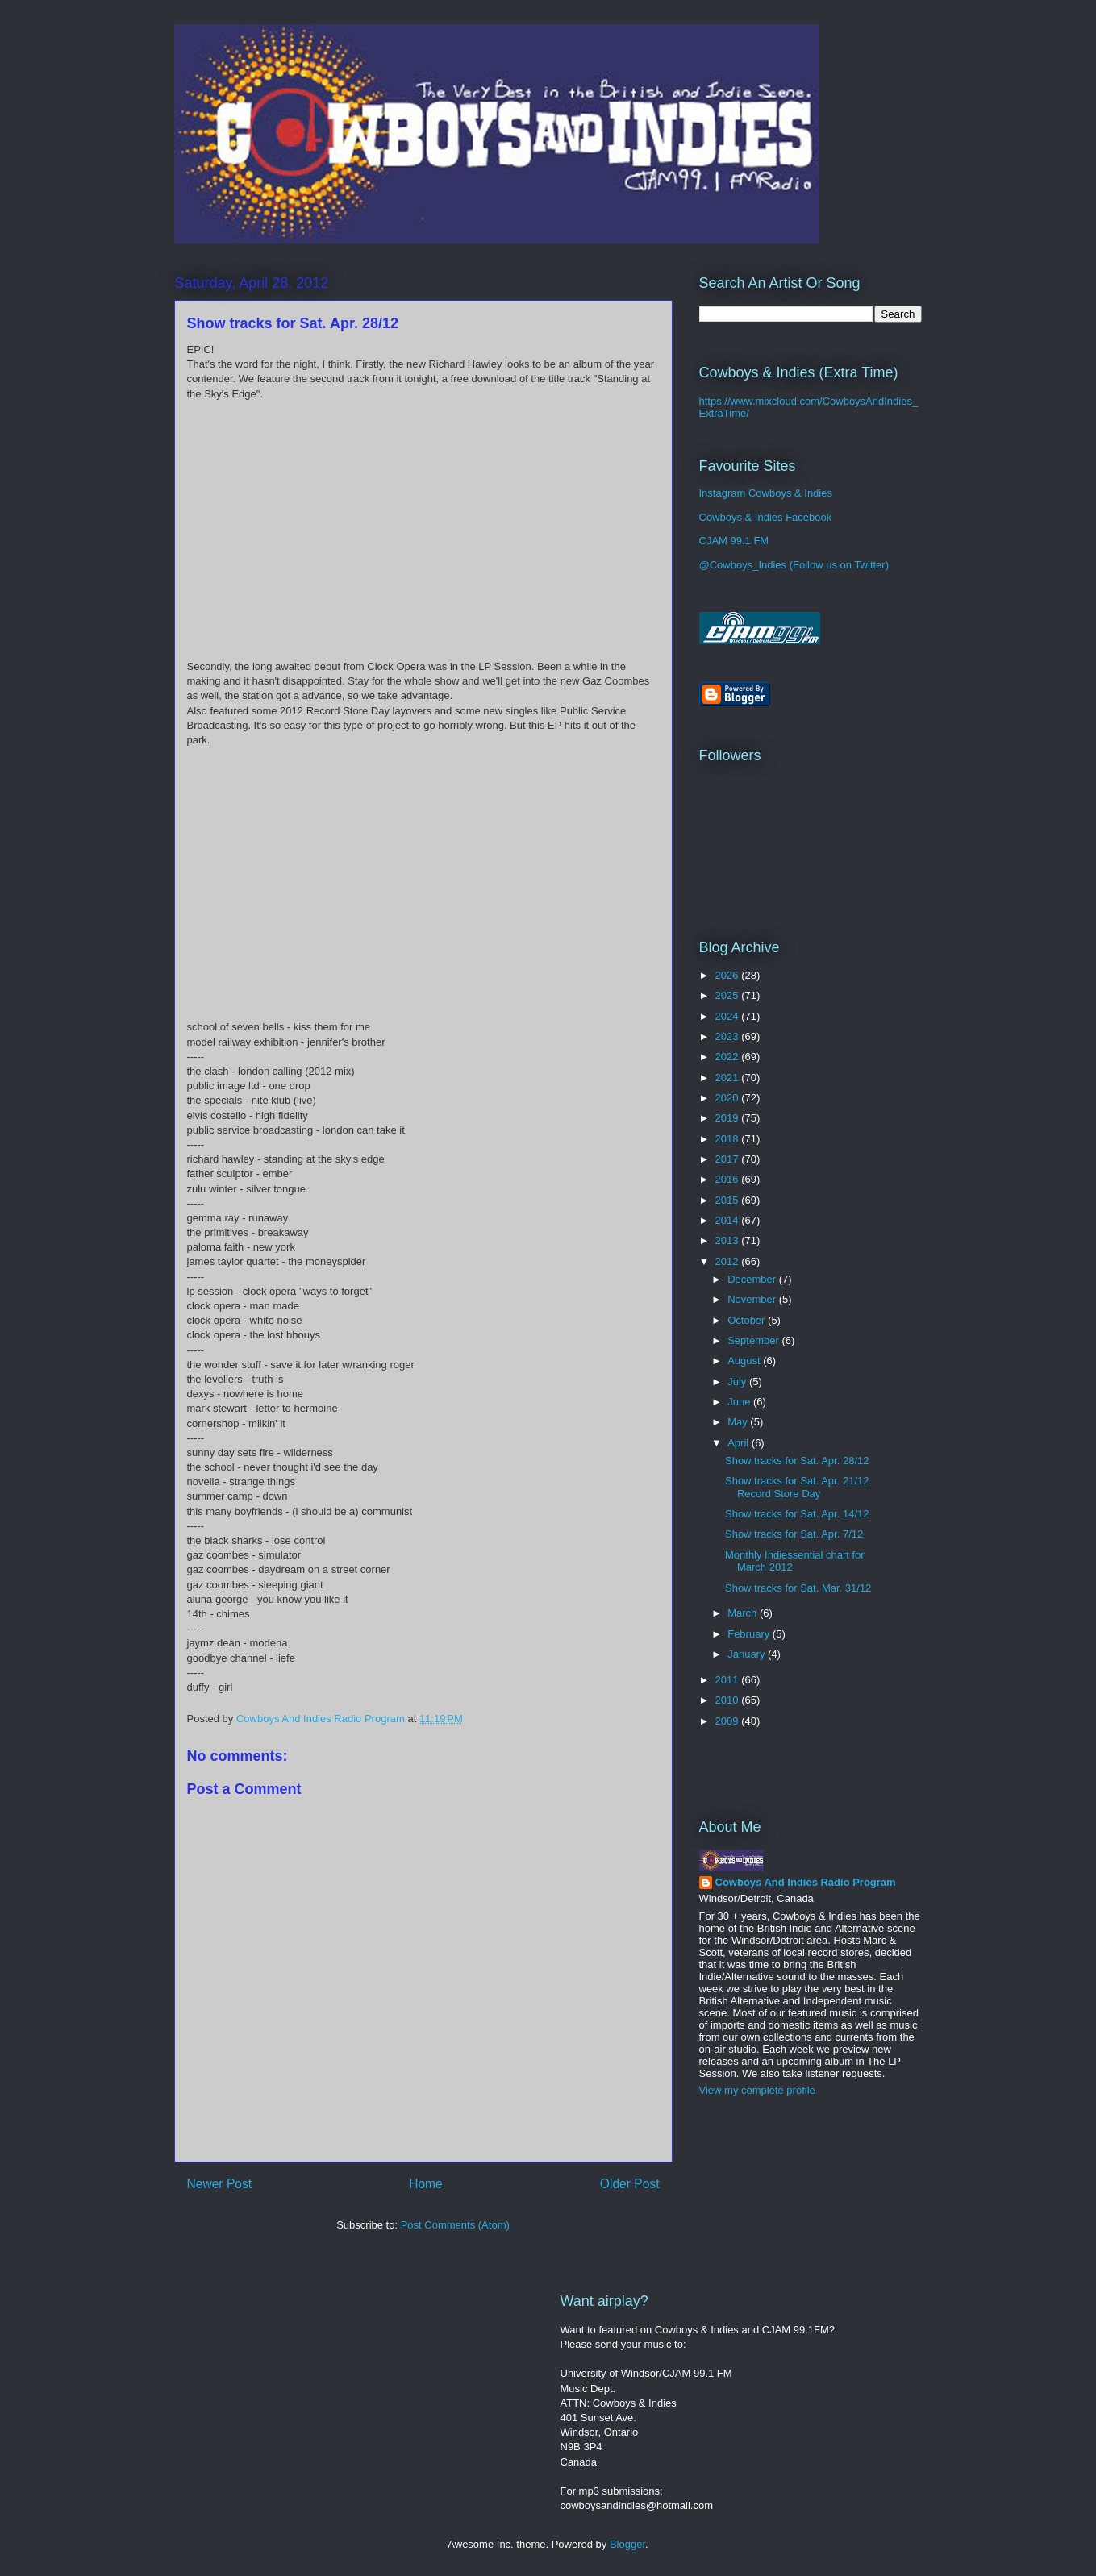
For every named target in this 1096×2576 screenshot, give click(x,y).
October (747, 1320)
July (738, 1381)
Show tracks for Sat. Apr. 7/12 (794, 1534)
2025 (728, 995)
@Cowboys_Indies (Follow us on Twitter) (794, 565)
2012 (728, 1261)
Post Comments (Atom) (455, 2225)
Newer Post (219, 2184)
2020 (728, 1098)
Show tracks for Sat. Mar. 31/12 (798, 1588)
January (747, 1654)
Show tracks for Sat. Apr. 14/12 (797, 1514)
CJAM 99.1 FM (734, 541)
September (754, 1340)
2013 (728, 1240)
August (745, 1361)
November (753, 1299)
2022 (728, 1057)
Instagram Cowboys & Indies (765, 493)
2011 (728, 1680)
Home (426, 2184)
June (740, 1402)
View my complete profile (757, 2090)
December (753, 1279)
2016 (728, 1179)
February (750, 1634)
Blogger (627, 2544)
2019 (728, 1118)
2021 (728, 1078)
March (743, 1613)
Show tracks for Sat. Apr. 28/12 (797, 1460)
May (738, 1422)
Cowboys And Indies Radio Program (805, 1882)
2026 (728, 975)
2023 (728, 1036)
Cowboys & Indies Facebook (765, 517)
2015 (728, 1200)
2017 (728, 1159)
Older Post (630, 2184)
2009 (728, 1721)
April (739, 1443)
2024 (728, 1016)
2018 (728, 1139)
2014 (728, 1220)
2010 (728, 1700)
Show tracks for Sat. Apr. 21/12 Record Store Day (797, 1487)
